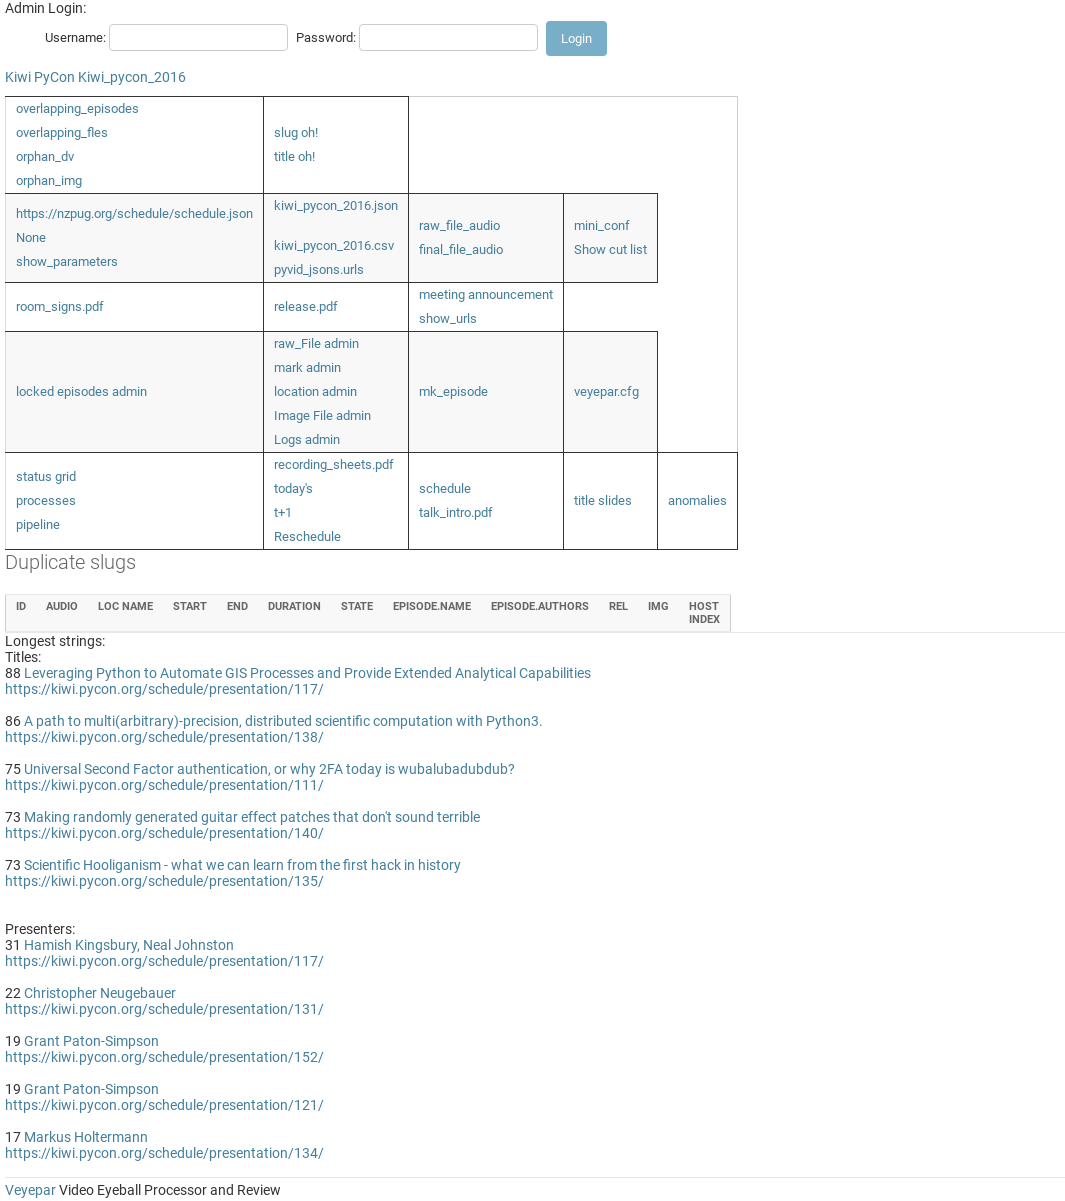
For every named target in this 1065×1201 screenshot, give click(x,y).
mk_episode (453, 391)
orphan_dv (45, 156)
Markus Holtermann (86, 1137)
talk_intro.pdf (456, 512)
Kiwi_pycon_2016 (132, 77)
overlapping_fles (62, 132)
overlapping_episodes (77, 108)
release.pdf (306, 306)
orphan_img (49, 180)
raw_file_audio (459, 225)
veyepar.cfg (606, 391)
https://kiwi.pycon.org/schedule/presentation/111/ (164, 785)
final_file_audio (461, 249)
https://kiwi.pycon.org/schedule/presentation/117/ (164, 689)
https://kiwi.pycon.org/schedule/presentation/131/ (164, 1009)
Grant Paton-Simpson (91, 1041)
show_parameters (67, 261)
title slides (603, 500)
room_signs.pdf (60, 306)
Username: (75, 37)
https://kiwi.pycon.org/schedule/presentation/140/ (164, 833)
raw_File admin (316, 343)
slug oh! (296, 132)
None (31, 237)
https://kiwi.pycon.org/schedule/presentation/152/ (164, 1057)
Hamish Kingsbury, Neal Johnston (129, 945)
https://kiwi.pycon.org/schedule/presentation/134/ (164, 1153)
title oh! (294, 156)
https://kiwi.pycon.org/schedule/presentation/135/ (164, 881)
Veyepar (30, 1190)
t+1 (283, 512)
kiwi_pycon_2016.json (336, 205)
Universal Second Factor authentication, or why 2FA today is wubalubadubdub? (269, 769)
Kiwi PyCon (40, 77)
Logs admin (307, 439)
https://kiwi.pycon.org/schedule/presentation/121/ (164, 1105)
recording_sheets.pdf (334, 464)
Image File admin (322, 415)
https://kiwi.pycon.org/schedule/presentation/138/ (164, 737)
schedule (445, 488)
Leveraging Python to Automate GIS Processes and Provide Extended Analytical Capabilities (307, 673)
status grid (46, 476)
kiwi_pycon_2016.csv (334, 245)
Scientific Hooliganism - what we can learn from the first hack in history (242, 865)
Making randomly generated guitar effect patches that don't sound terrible (252, 817)
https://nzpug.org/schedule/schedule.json (134, 213)
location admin (315, 391)
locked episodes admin (81, 391)
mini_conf (602, 225)
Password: (326, 37)
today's (293, 488)
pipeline (38, 524)
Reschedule (307, 536)
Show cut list (610, 249)
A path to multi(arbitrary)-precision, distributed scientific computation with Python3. (283, 721)
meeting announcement (486, 294)
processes (46, 500)
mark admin (307, 367)
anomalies (697, 500)
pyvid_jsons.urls (319, 269)
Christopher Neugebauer (100, 993)
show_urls (448, 318)
